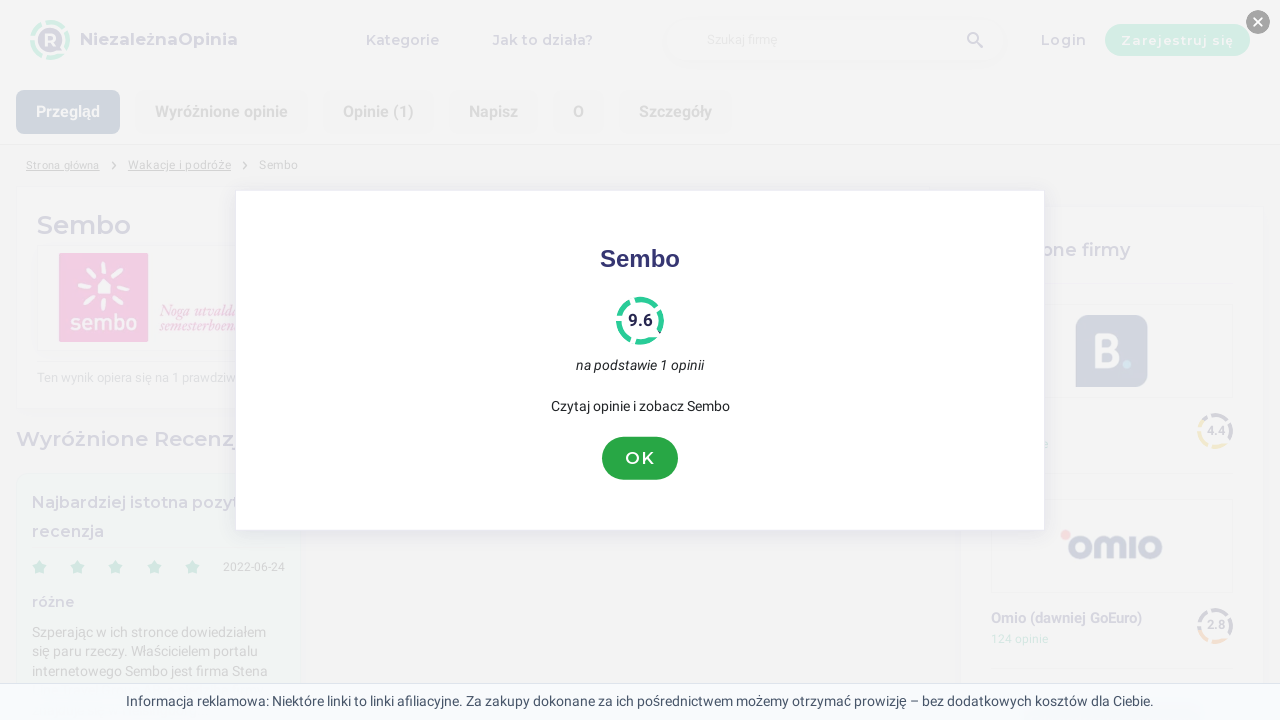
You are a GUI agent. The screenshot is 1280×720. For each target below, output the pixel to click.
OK (640, 458)
